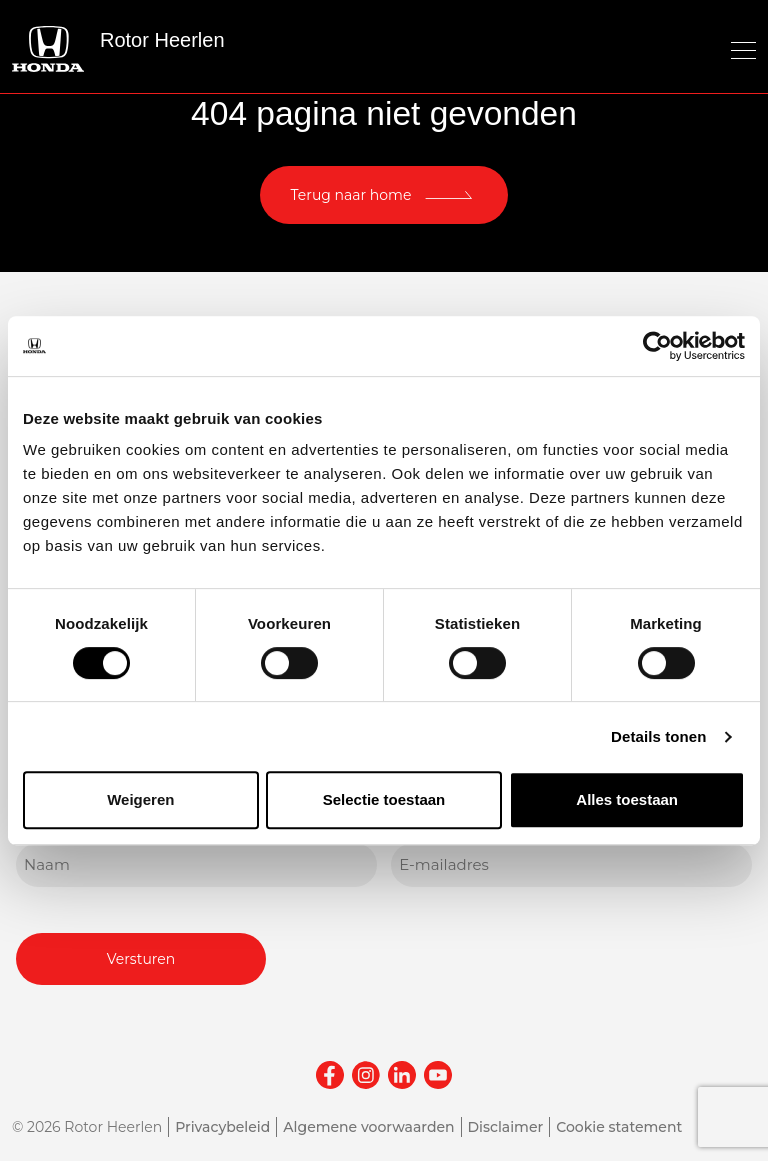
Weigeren (140, 799)
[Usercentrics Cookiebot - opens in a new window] (657, 346)
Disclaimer (506, 1127)
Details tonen (658, 736)
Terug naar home (351, 195)
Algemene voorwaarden (368, 1127)
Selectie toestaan (384, 799)
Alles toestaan (627, 799)
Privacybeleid (222, 1127)
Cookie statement (619, 1127)
